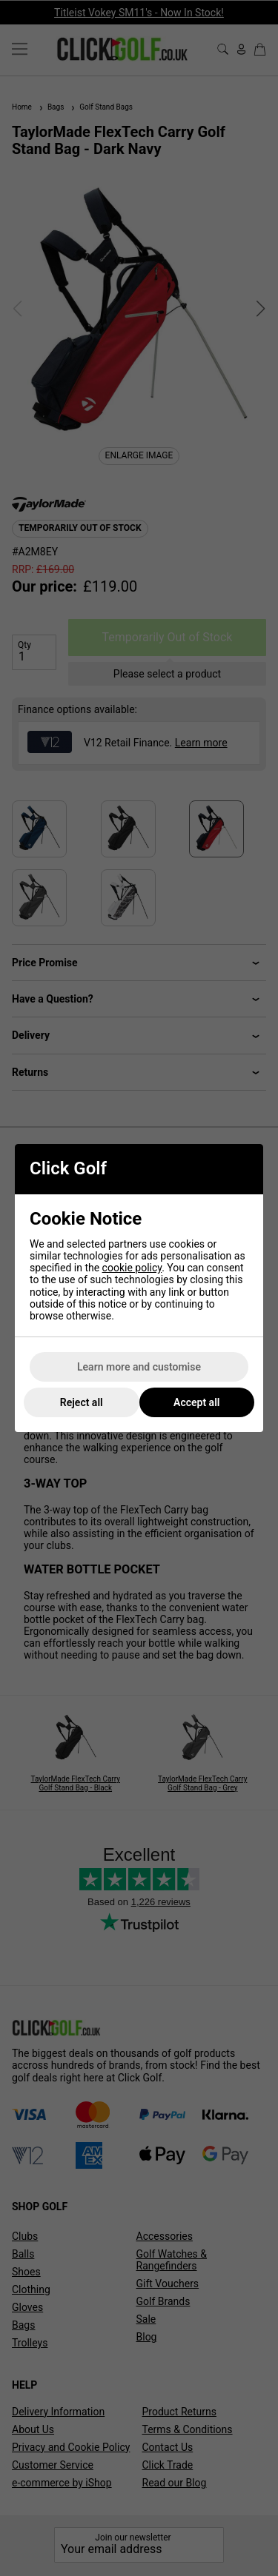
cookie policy (132, 1268)
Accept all (196, 1402)
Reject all (81, 1402)
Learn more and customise (139, 1367)
